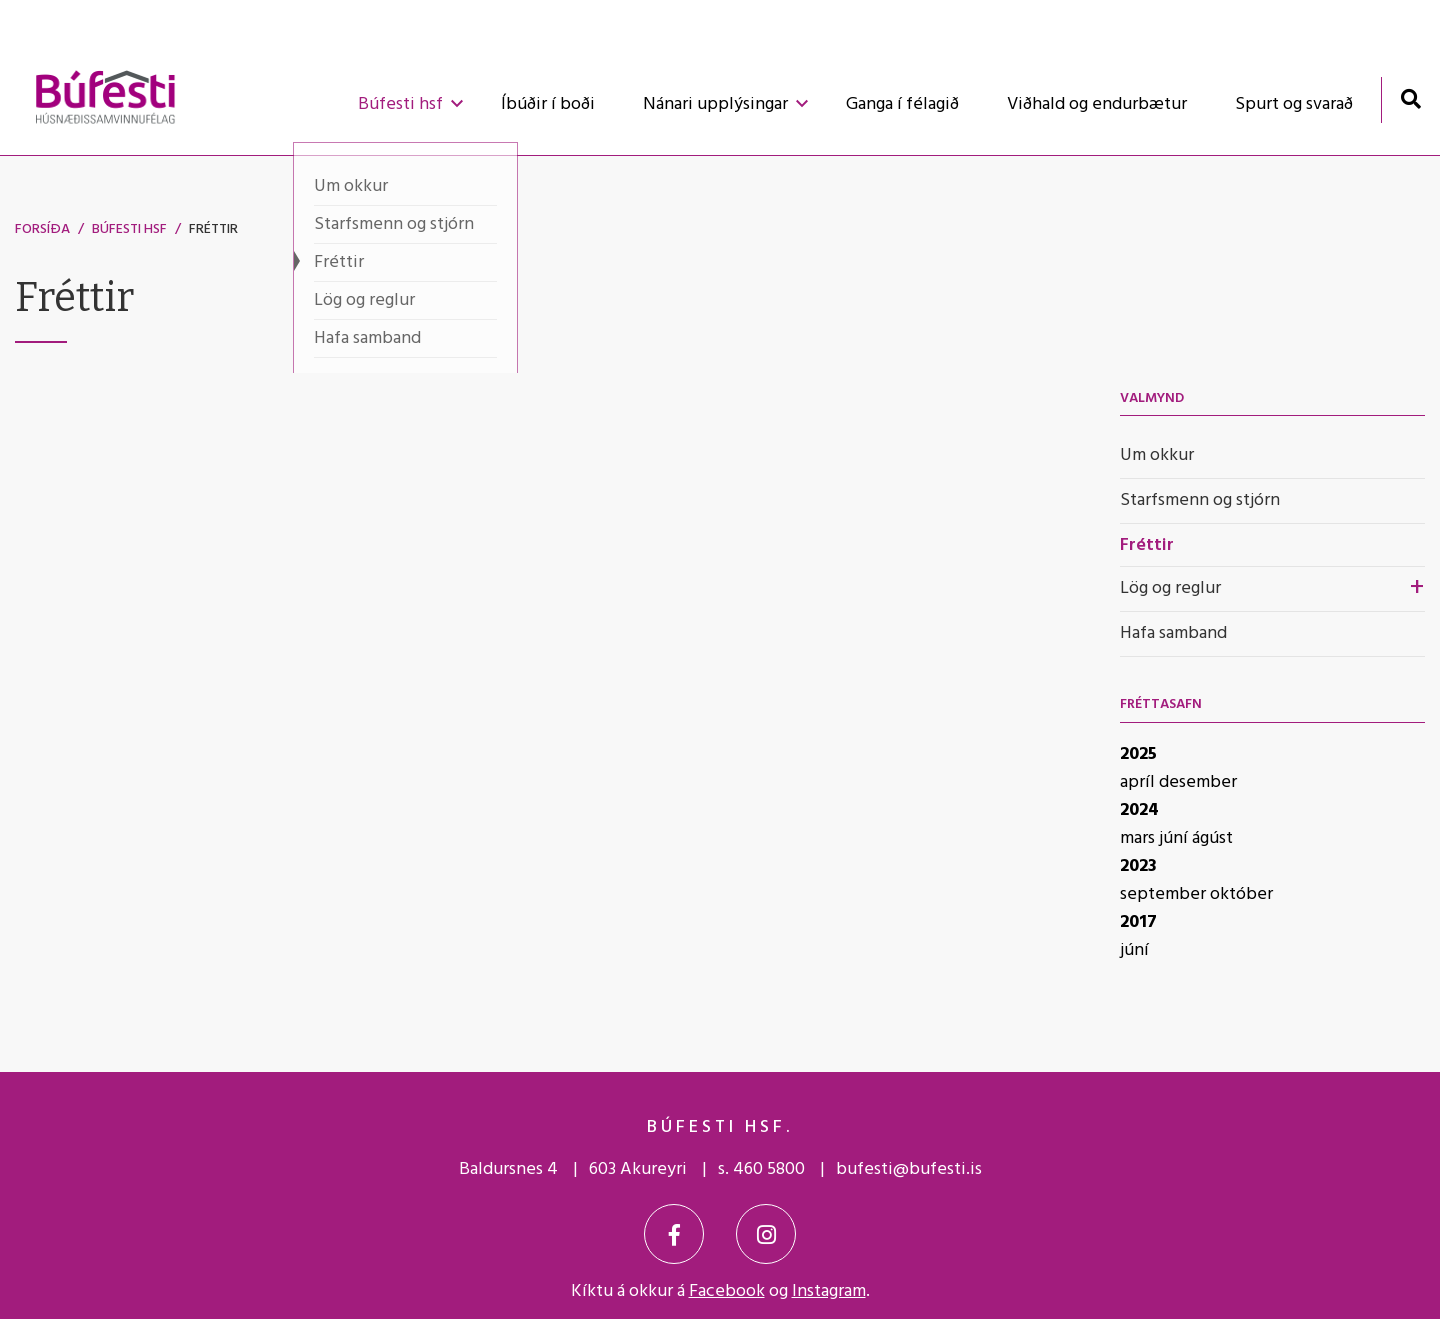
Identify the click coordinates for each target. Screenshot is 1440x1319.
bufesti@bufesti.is (909, 1169)
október (1241, 894)
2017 (1138, 922)
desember (1198, 782)
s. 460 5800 (761, 1169)
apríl (1139, 782)
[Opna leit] (1410, 98)
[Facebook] (674, 1234)
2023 (1138, 866)
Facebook (727, 1291)
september (1165, 894)
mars (1139, 838)
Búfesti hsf (129, 229)
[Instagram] (766, 1234)
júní (1175, 838)
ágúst (1212, 838)
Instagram (829, 1291)
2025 (1138, 754)
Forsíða (42, 229)
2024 (1139, 810)
